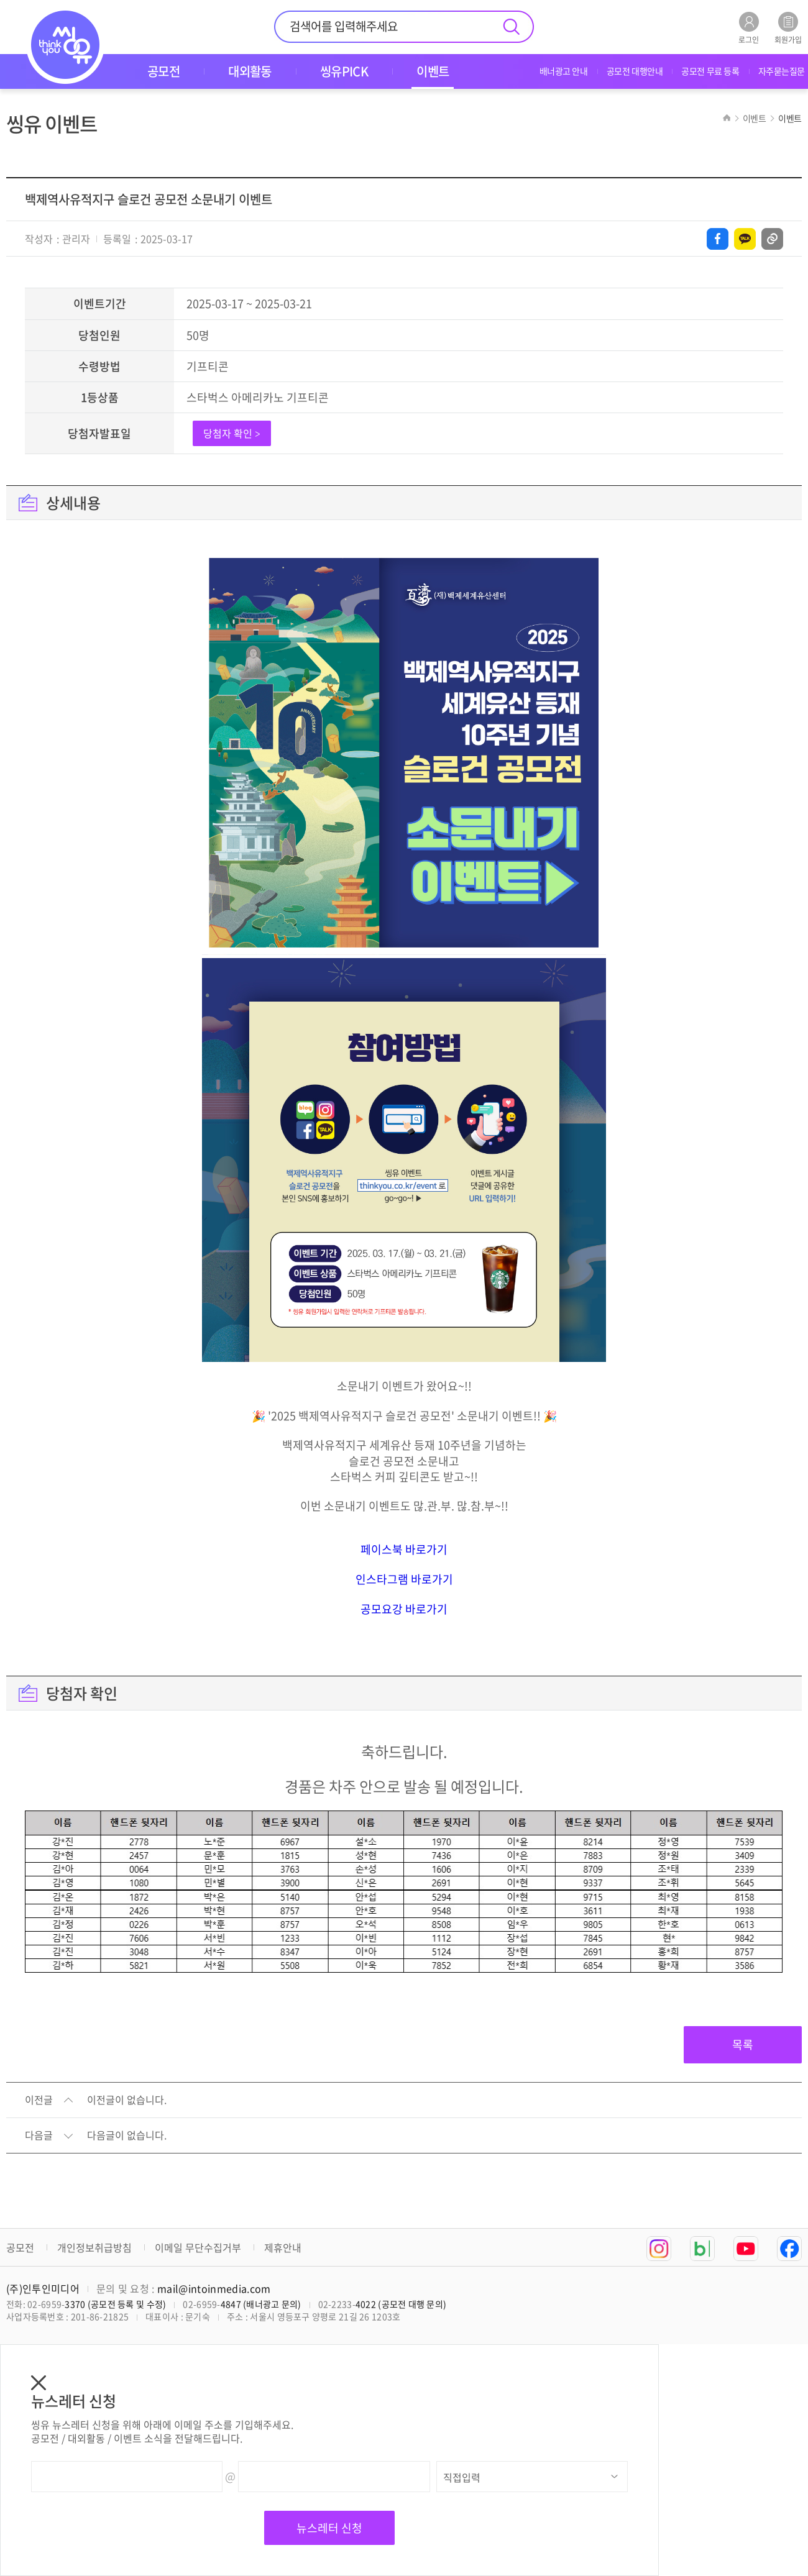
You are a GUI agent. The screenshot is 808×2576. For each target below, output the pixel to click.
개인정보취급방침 (94, 2247)
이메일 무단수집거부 (198, 2247)
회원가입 (788, 27)
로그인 (748, 27)
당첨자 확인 (231, 433)
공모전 (20, 2247)
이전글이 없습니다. (127, 2100)
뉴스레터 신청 (329, 2527)
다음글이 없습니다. (127, 2135)
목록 (742, 2044)
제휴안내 (282, 2247)
